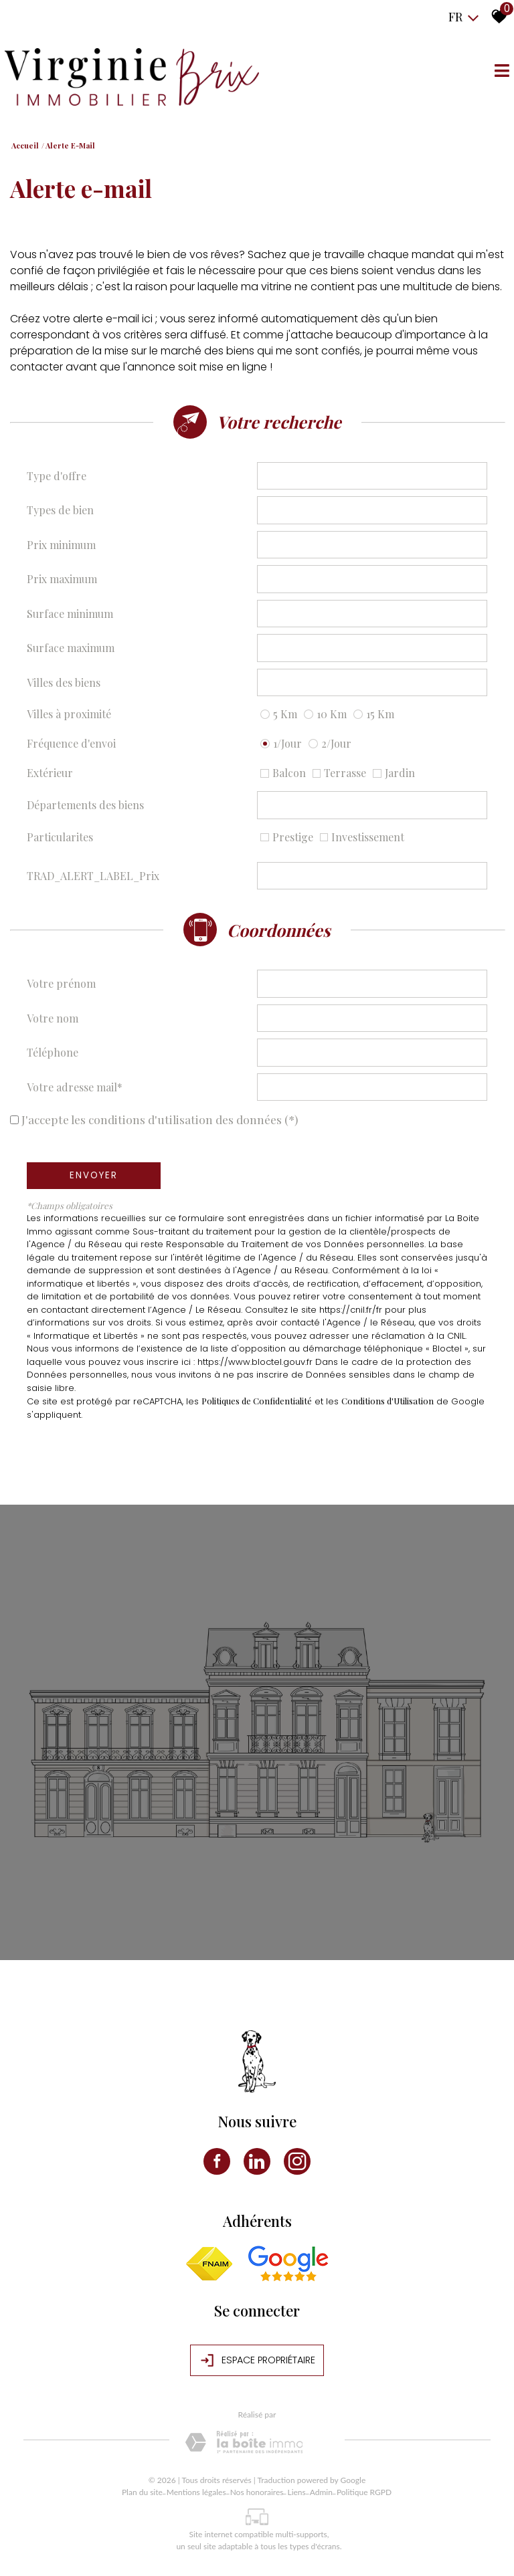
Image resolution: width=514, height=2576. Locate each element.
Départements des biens (85, 805)
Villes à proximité (69, 714)
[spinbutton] (372, 545)
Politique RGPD (364, 2492)
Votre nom (52, 1018)
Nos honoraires (257, 2492)
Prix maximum (62, 579)
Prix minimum (61, 545)
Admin (321, 2492)
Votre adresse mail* (74, 1087)
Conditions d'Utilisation (387, 1400)
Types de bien (60, 510)
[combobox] (372, 476)
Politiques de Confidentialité (256, 1400)
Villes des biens (63, 682)
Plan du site (142, 2492)
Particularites (60, 837)
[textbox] (372, 475)
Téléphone (52, 1052)
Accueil (25, 145)
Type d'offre (56, 476)
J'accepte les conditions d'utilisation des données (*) (159, 1119)
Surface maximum (70, 648)
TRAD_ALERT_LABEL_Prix (93, 876)
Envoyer (94, 1175)
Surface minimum (70, 614)
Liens (296, 2492)
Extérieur (50, 773)
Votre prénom (61, 983)
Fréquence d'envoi (71, 743)
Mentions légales (196, 2492)
